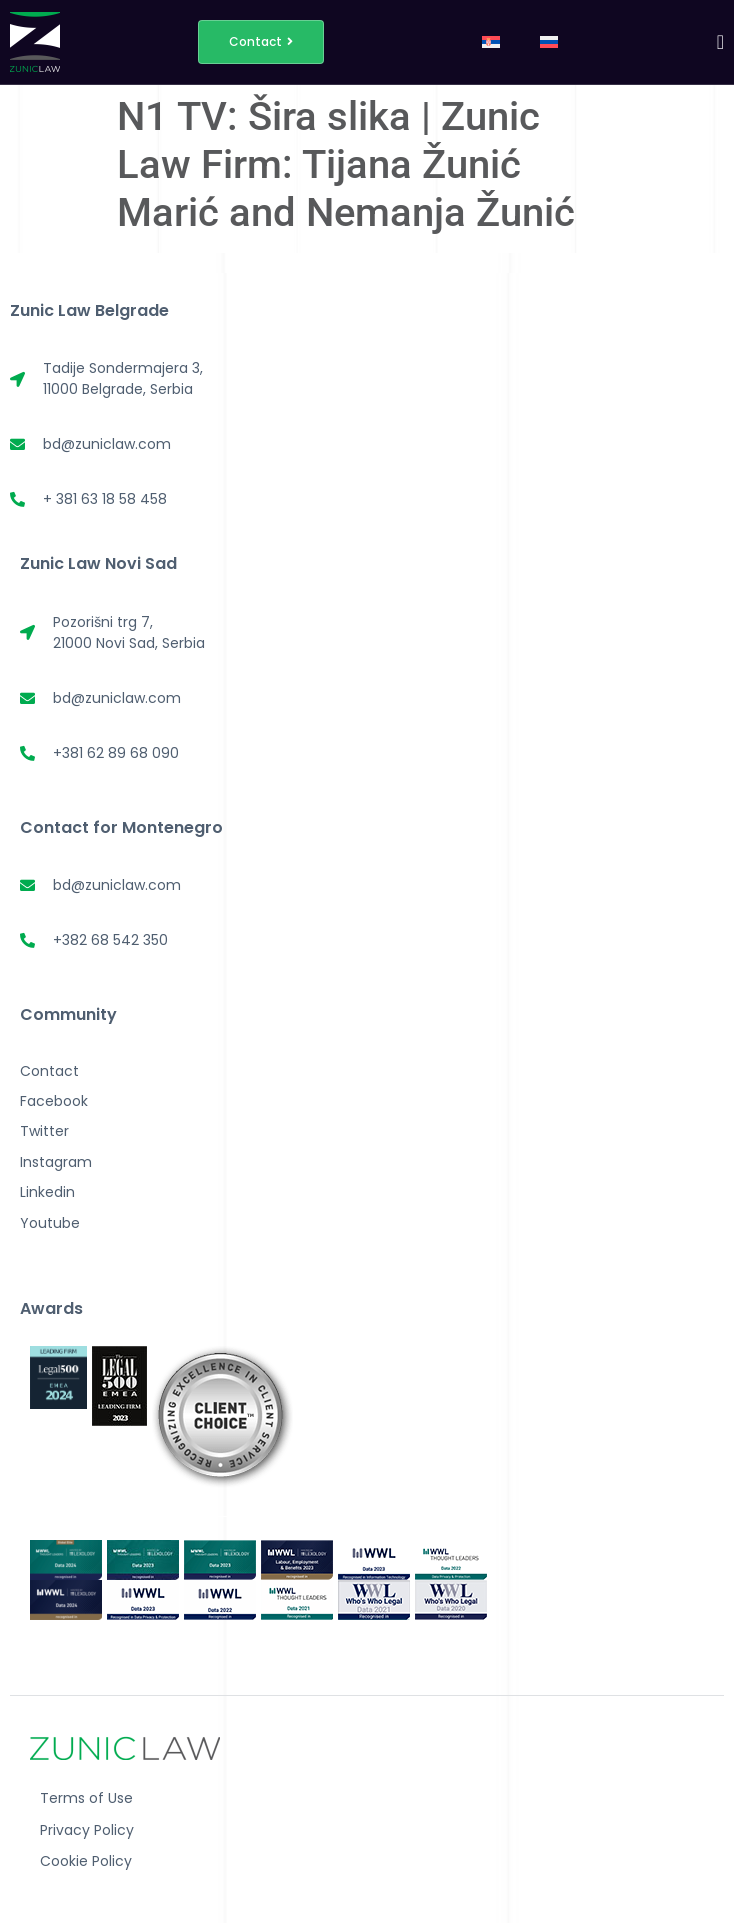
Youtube (50, 1223)
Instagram (56, 1162)
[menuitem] (491, 42)
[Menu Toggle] (720, 42)
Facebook (54, 1101)
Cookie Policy (86, 1861)
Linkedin (47, 1192)
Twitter (44, 1131)
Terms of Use (86, 1798)
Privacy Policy (87, 1830)
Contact (49, 1071)
